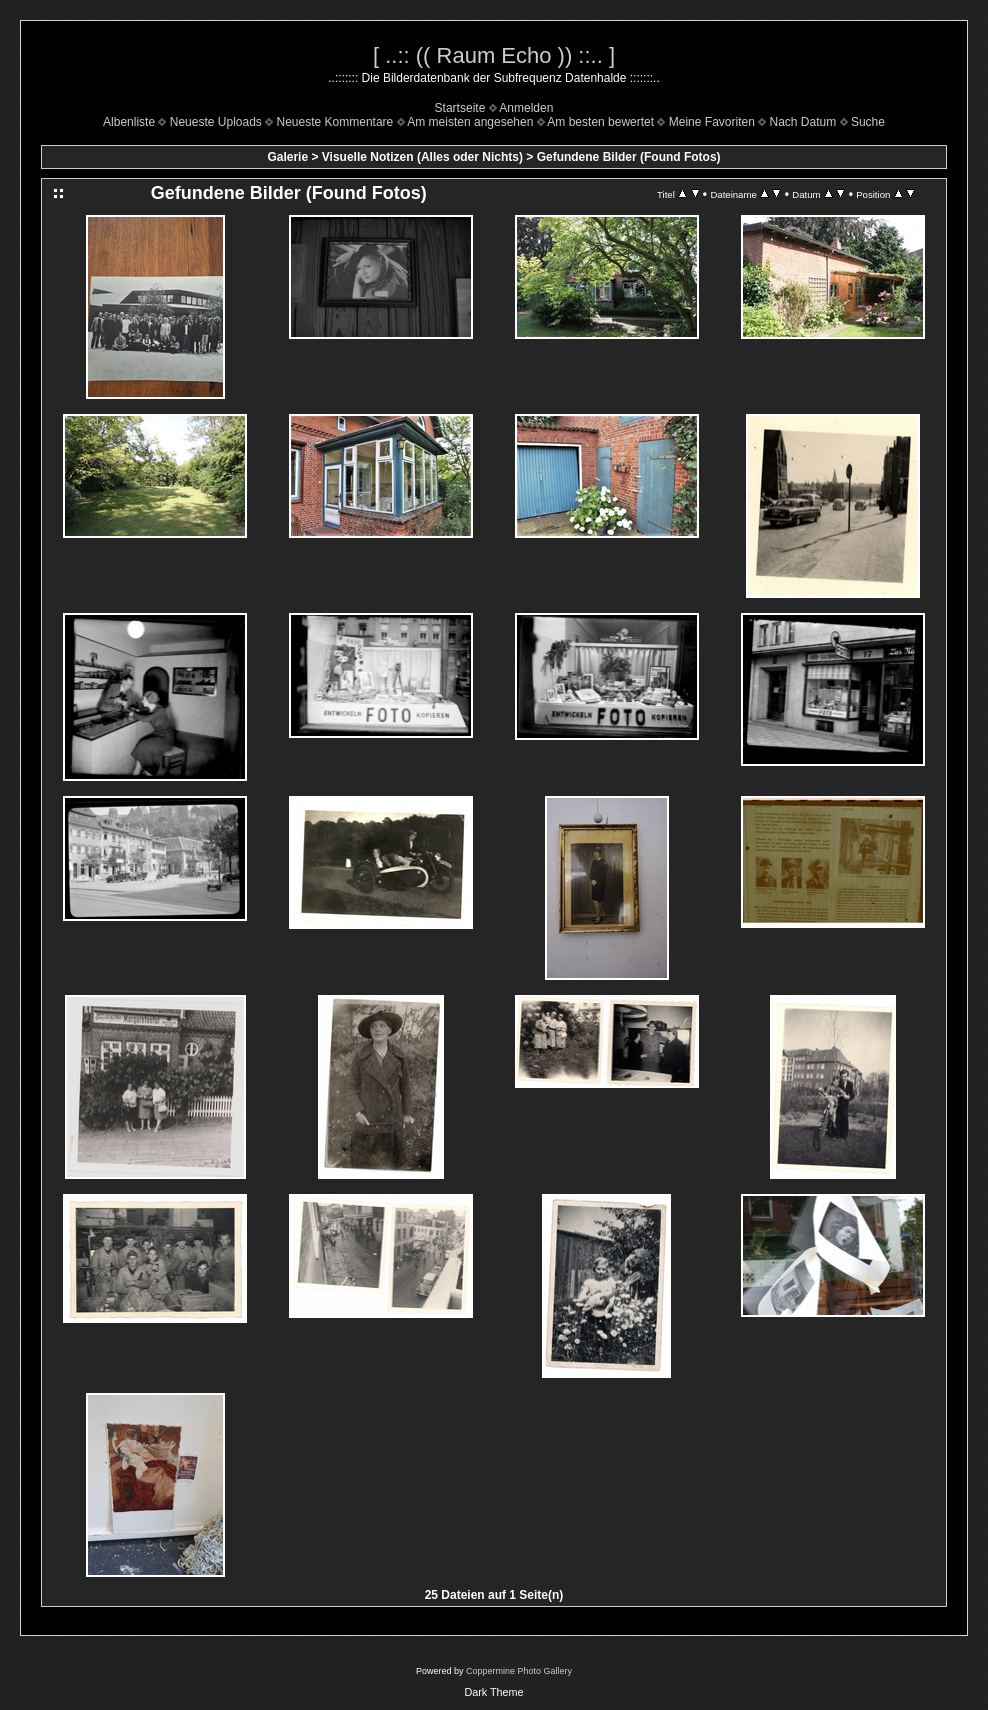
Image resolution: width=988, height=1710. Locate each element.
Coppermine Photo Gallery (519, 1671)
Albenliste (129, 122)
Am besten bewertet (600, 122)
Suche (868, 122)
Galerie (287, 157)
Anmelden (526, 108)
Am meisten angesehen (470, 122)
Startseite (460, 108)
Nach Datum (803, 122)
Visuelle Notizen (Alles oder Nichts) (422, 157)
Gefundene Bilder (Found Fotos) (629, 157)
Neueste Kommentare (335, 122)
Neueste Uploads (216, 122)
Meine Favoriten (712, 122)
